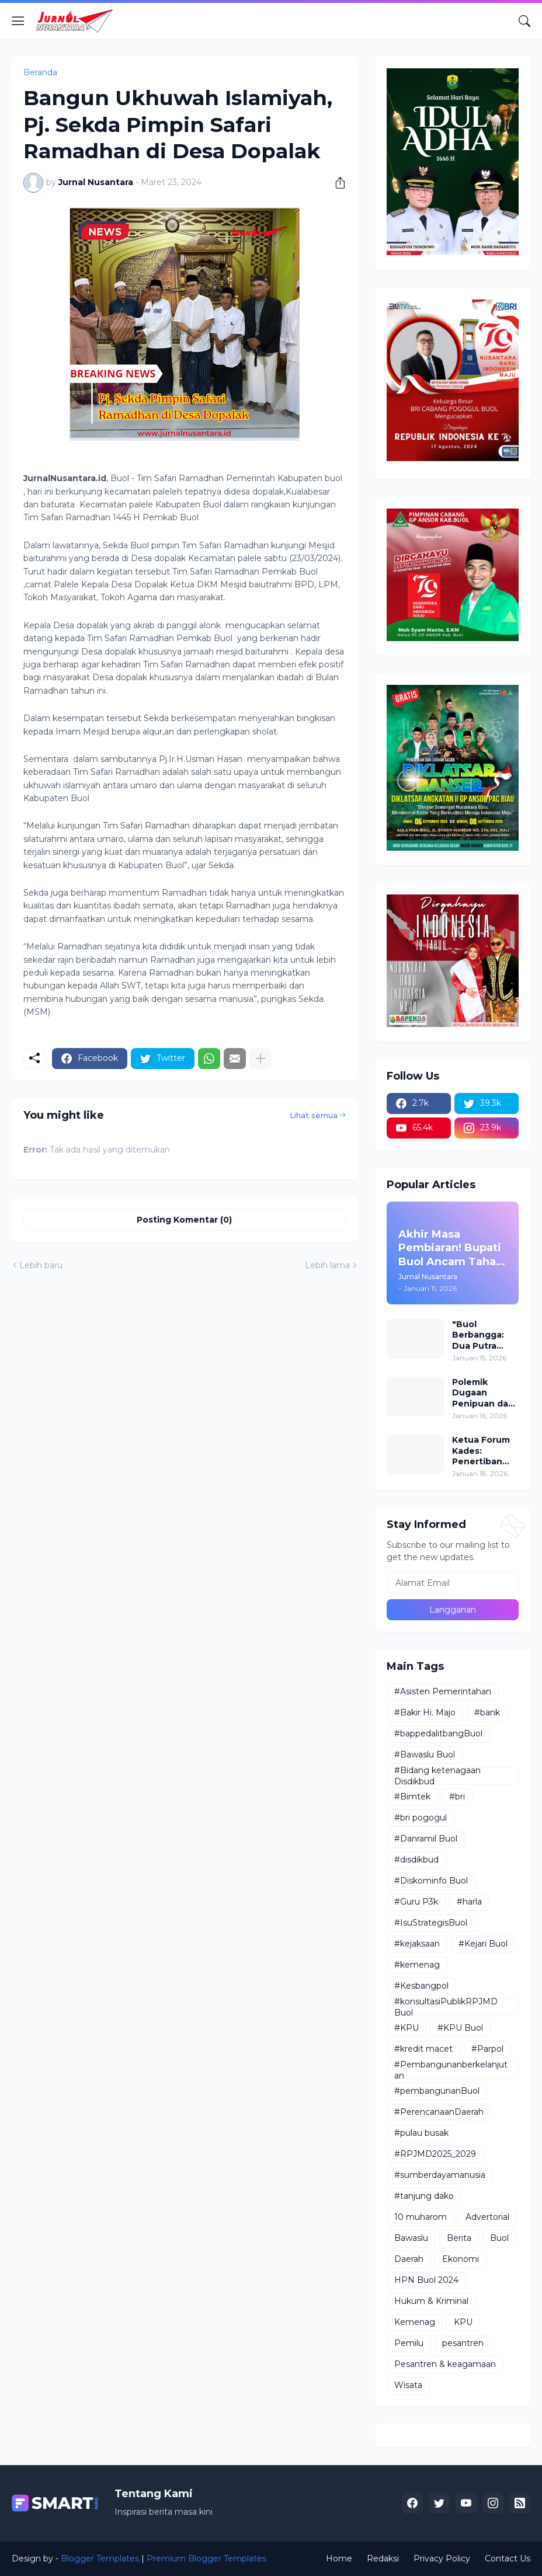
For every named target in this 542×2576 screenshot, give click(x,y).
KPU (463, 2322)
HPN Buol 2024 (426, 2280)
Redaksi (383, 2558)
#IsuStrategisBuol (430, 1922)
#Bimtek (412, 1796)
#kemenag (417, 1964)
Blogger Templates (100, 2558)
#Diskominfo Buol (431, 1880)
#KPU (406, 2027)
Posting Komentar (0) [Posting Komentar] (184, 1219)
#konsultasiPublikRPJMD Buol (446, 2007)
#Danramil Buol (425, 1838)
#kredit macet (423, 2049)
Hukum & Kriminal (431, 2301)
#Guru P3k (416, 1901)
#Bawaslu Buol (424, 1754)
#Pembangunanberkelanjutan (451, 2070)
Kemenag (414, 2322)
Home (339, 2558)
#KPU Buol (460, 2027)
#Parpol (487, 2049)
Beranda (40, 72)
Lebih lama (327, 1265)
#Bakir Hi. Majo (425, 1712)
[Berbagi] (336, 183)
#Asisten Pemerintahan (442, 1691)
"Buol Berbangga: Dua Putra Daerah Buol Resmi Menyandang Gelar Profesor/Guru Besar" (483, 1335)
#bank (487, 1712)
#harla (469, 1901)
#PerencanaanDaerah (439, 2112)
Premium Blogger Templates (206, 2558)
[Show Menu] (18, 21)
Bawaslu (411, 2238)
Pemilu (408, 2343)
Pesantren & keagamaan (445, 2364)
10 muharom (420, 2217)
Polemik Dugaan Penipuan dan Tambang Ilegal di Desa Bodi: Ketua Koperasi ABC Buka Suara (483, 1393)
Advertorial (487, 2217)
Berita (459, 2238)
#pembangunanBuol (437, 2091)
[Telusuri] (524, 21)
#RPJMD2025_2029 (435, 2154)
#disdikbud (416, 1859)
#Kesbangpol (421, 1985)
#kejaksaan (417, 1943)
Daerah (408, 2259)
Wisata (408, 2385)
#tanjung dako (424, 2196)
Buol (499, 2238)
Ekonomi (460, 2259)
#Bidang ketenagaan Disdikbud (437, 1776)
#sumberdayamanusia (439, 2175)
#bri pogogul (420, 1817)
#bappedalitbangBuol (438, 1733)
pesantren (463, 2343)
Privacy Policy (442, 2558)
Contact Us (507, 2558)
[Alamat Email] (453, 1582)
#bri (457, 1796)
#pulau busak (421, 2133)
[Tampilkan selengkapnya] (260, 1058)
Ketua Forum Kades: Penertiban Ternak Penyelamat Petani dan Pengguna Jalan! (481, 1451)
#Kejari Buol (483, 1943)
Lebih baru (40, 1265)
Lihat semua (314, 1115)
